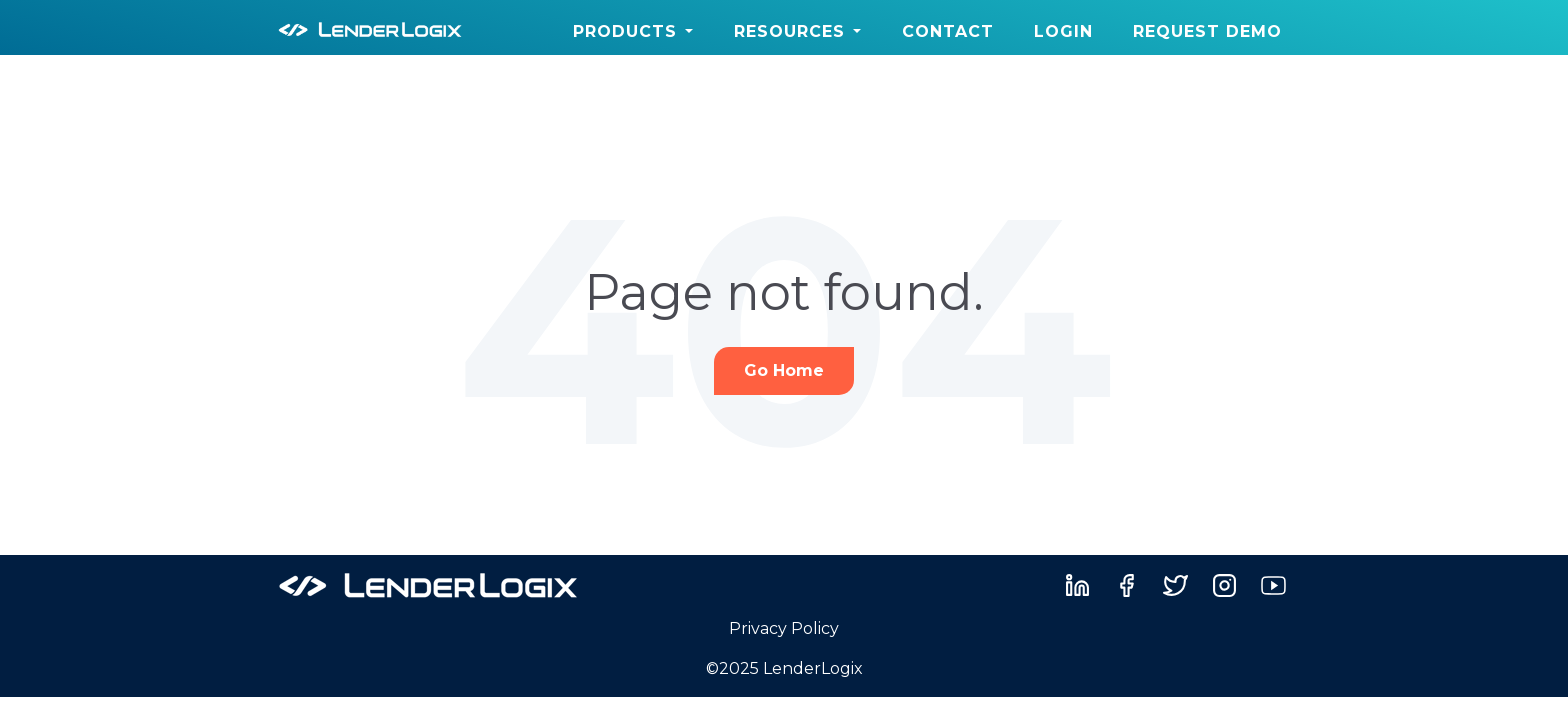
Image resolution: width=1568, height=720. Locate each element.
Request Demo (1207, 31)
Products (625, 31)
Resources (789, 31)
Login (1063, 31)
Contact (948, 31)
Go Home (784, 370)
